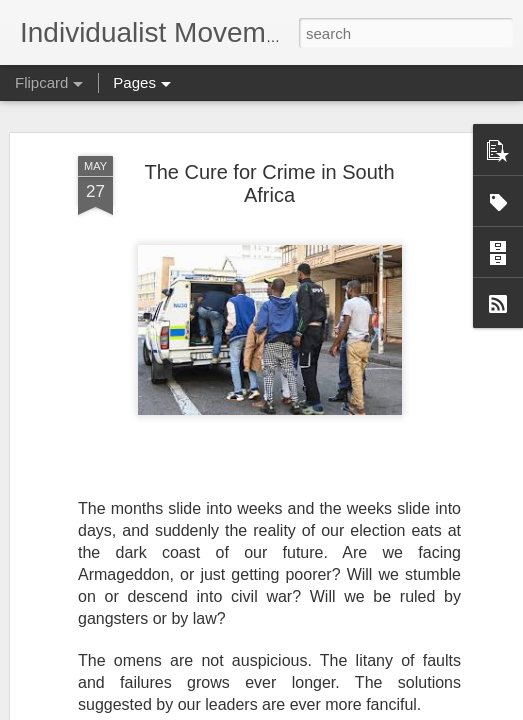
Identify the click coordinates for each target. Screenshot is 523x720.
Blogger (324, 709)
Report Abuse (382, 709)
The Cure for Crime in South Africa (269, 159)
